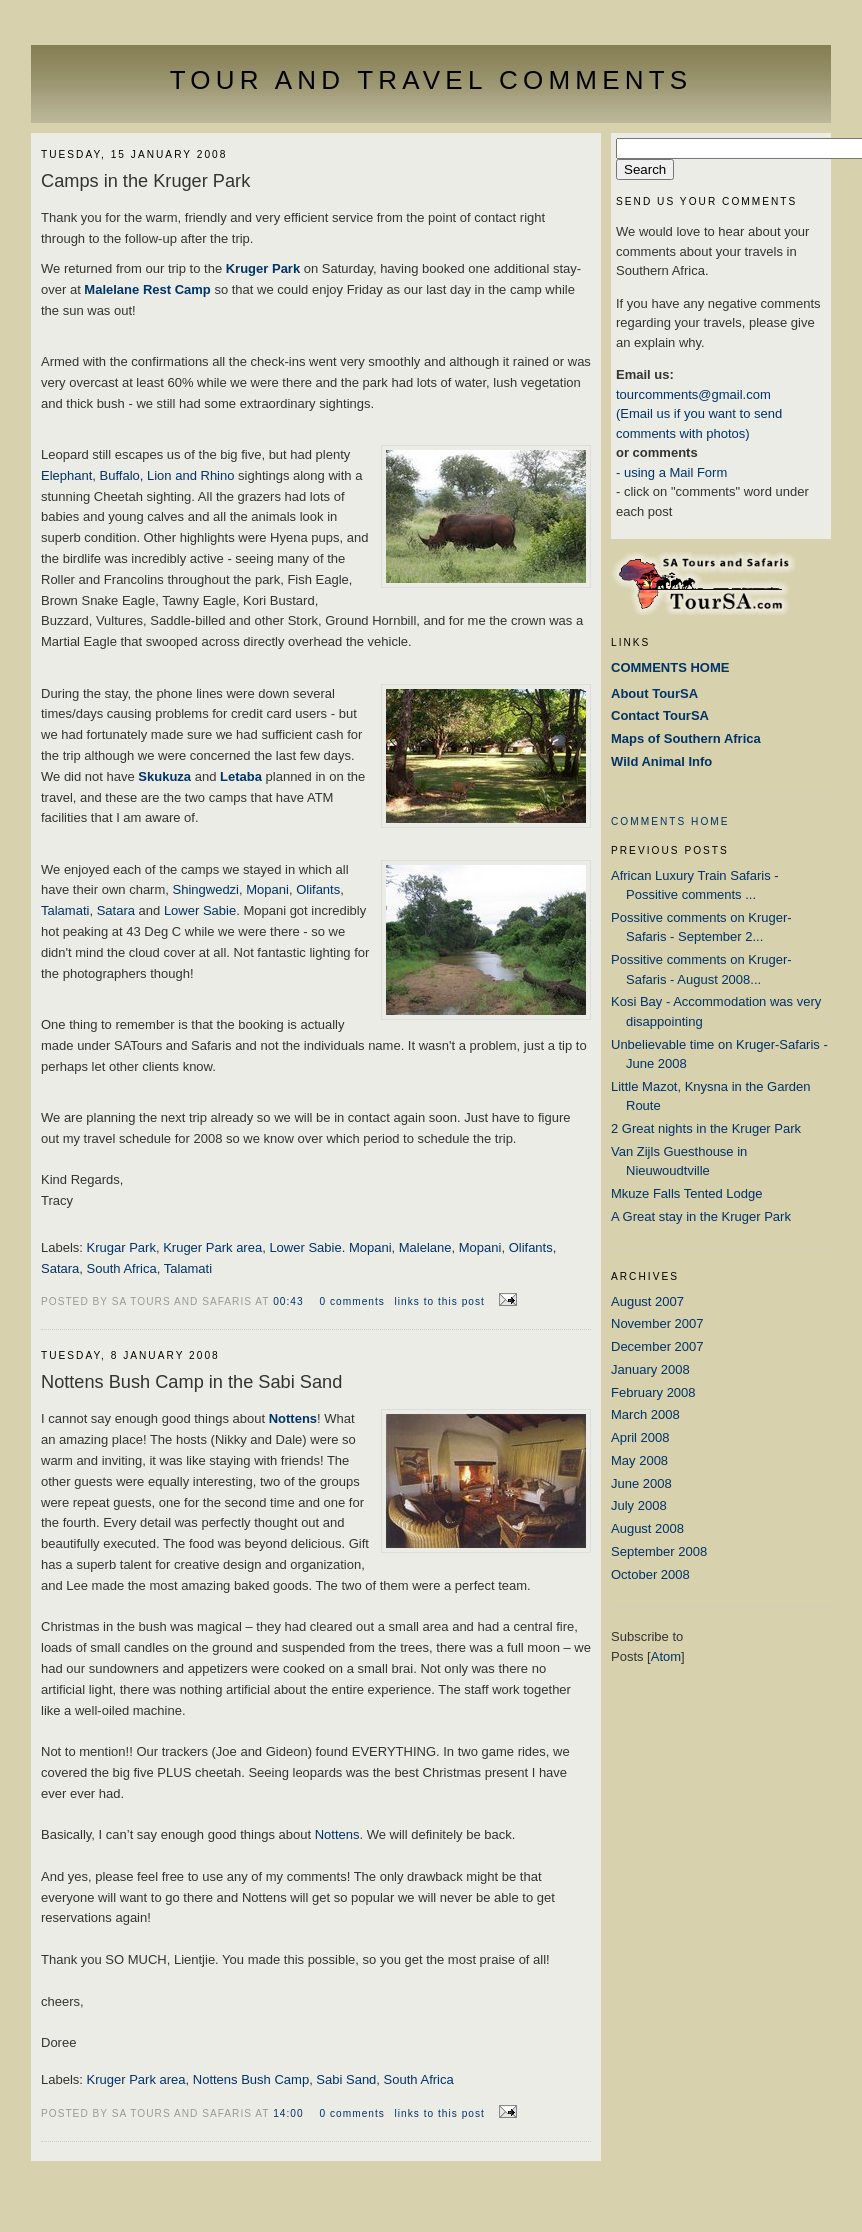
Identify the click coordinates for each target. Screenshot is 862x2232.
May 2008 (639, 1460)
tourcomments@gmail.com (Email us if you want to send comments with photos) (699, 414)
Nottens (337, 1834)
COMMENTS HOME (670, 821)
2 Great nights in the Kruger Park (706, 1128)
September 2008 (659, 1551)
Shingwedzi (206, 889)
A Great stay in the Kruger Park (701, 1216)
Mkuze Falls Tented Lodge (687, 1193)
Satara (118, 910)
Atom (666, 1656)
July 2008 (639, 1505)
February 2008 (653, 1392)
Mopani (267, 889)
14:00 (290, 2113)
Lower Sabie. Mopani (330, 1247)
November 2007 (657, 1323)
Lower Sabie (200, 910)
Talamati (65, 910)
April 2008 (640, 1437)
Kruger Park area (212, 1247)
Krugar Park (121, 1247)
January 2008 (650, 1369)
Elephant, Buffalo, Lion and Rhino (139, 475)
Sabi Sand (346, 2079)
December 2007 (657, 1346)
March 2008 (645, 1414)
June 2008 (641, 1483)
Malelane (425, 1247)
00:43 (290, 1301)
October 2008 (650, 1574)
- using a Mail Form (671, 472)
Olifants (318, 889)
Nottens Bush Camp (251, 2079)
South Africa (122, 1268)
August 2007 (647, 1301)
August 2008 (647, 1528)
